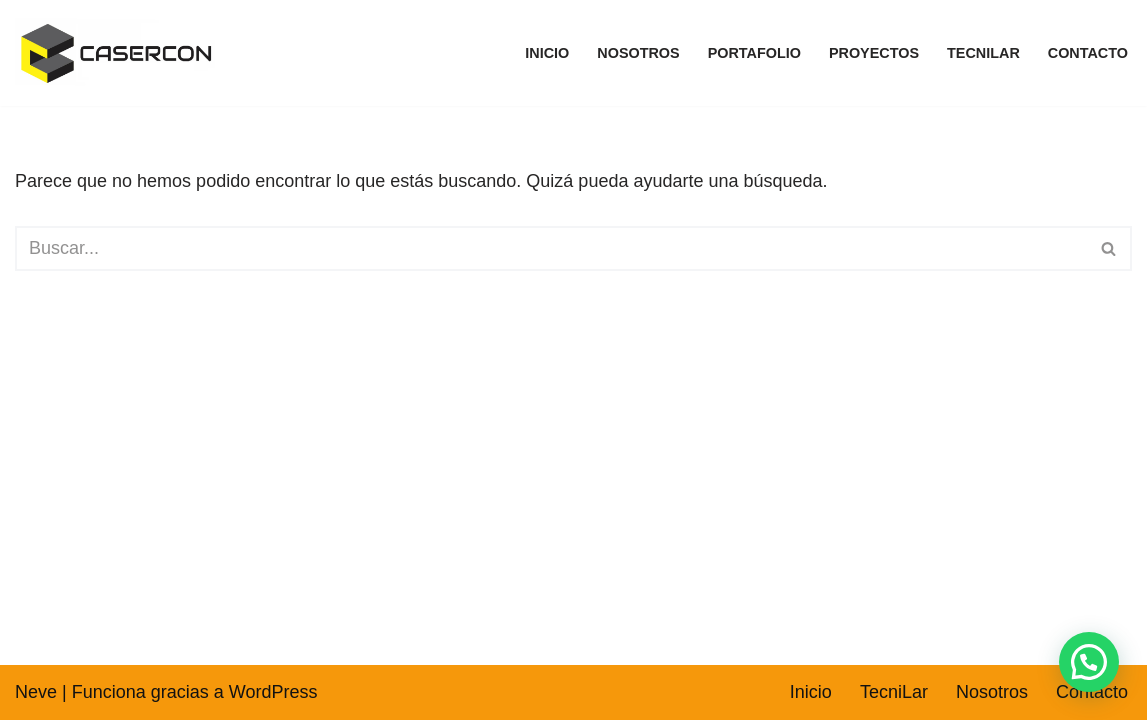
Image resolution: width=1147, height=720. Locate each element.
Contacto (1088, 53)
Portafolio (754, 53)
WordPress (273, 692)
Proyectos (874, 53)
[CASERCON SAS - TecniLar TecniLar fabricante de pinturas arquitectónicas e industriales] (120, 53)
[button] (1089, 662)
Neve (36, 692)
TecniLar (983, 53)
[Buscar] (551, 248)
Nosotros (638, 53)
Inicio (547, 53)
